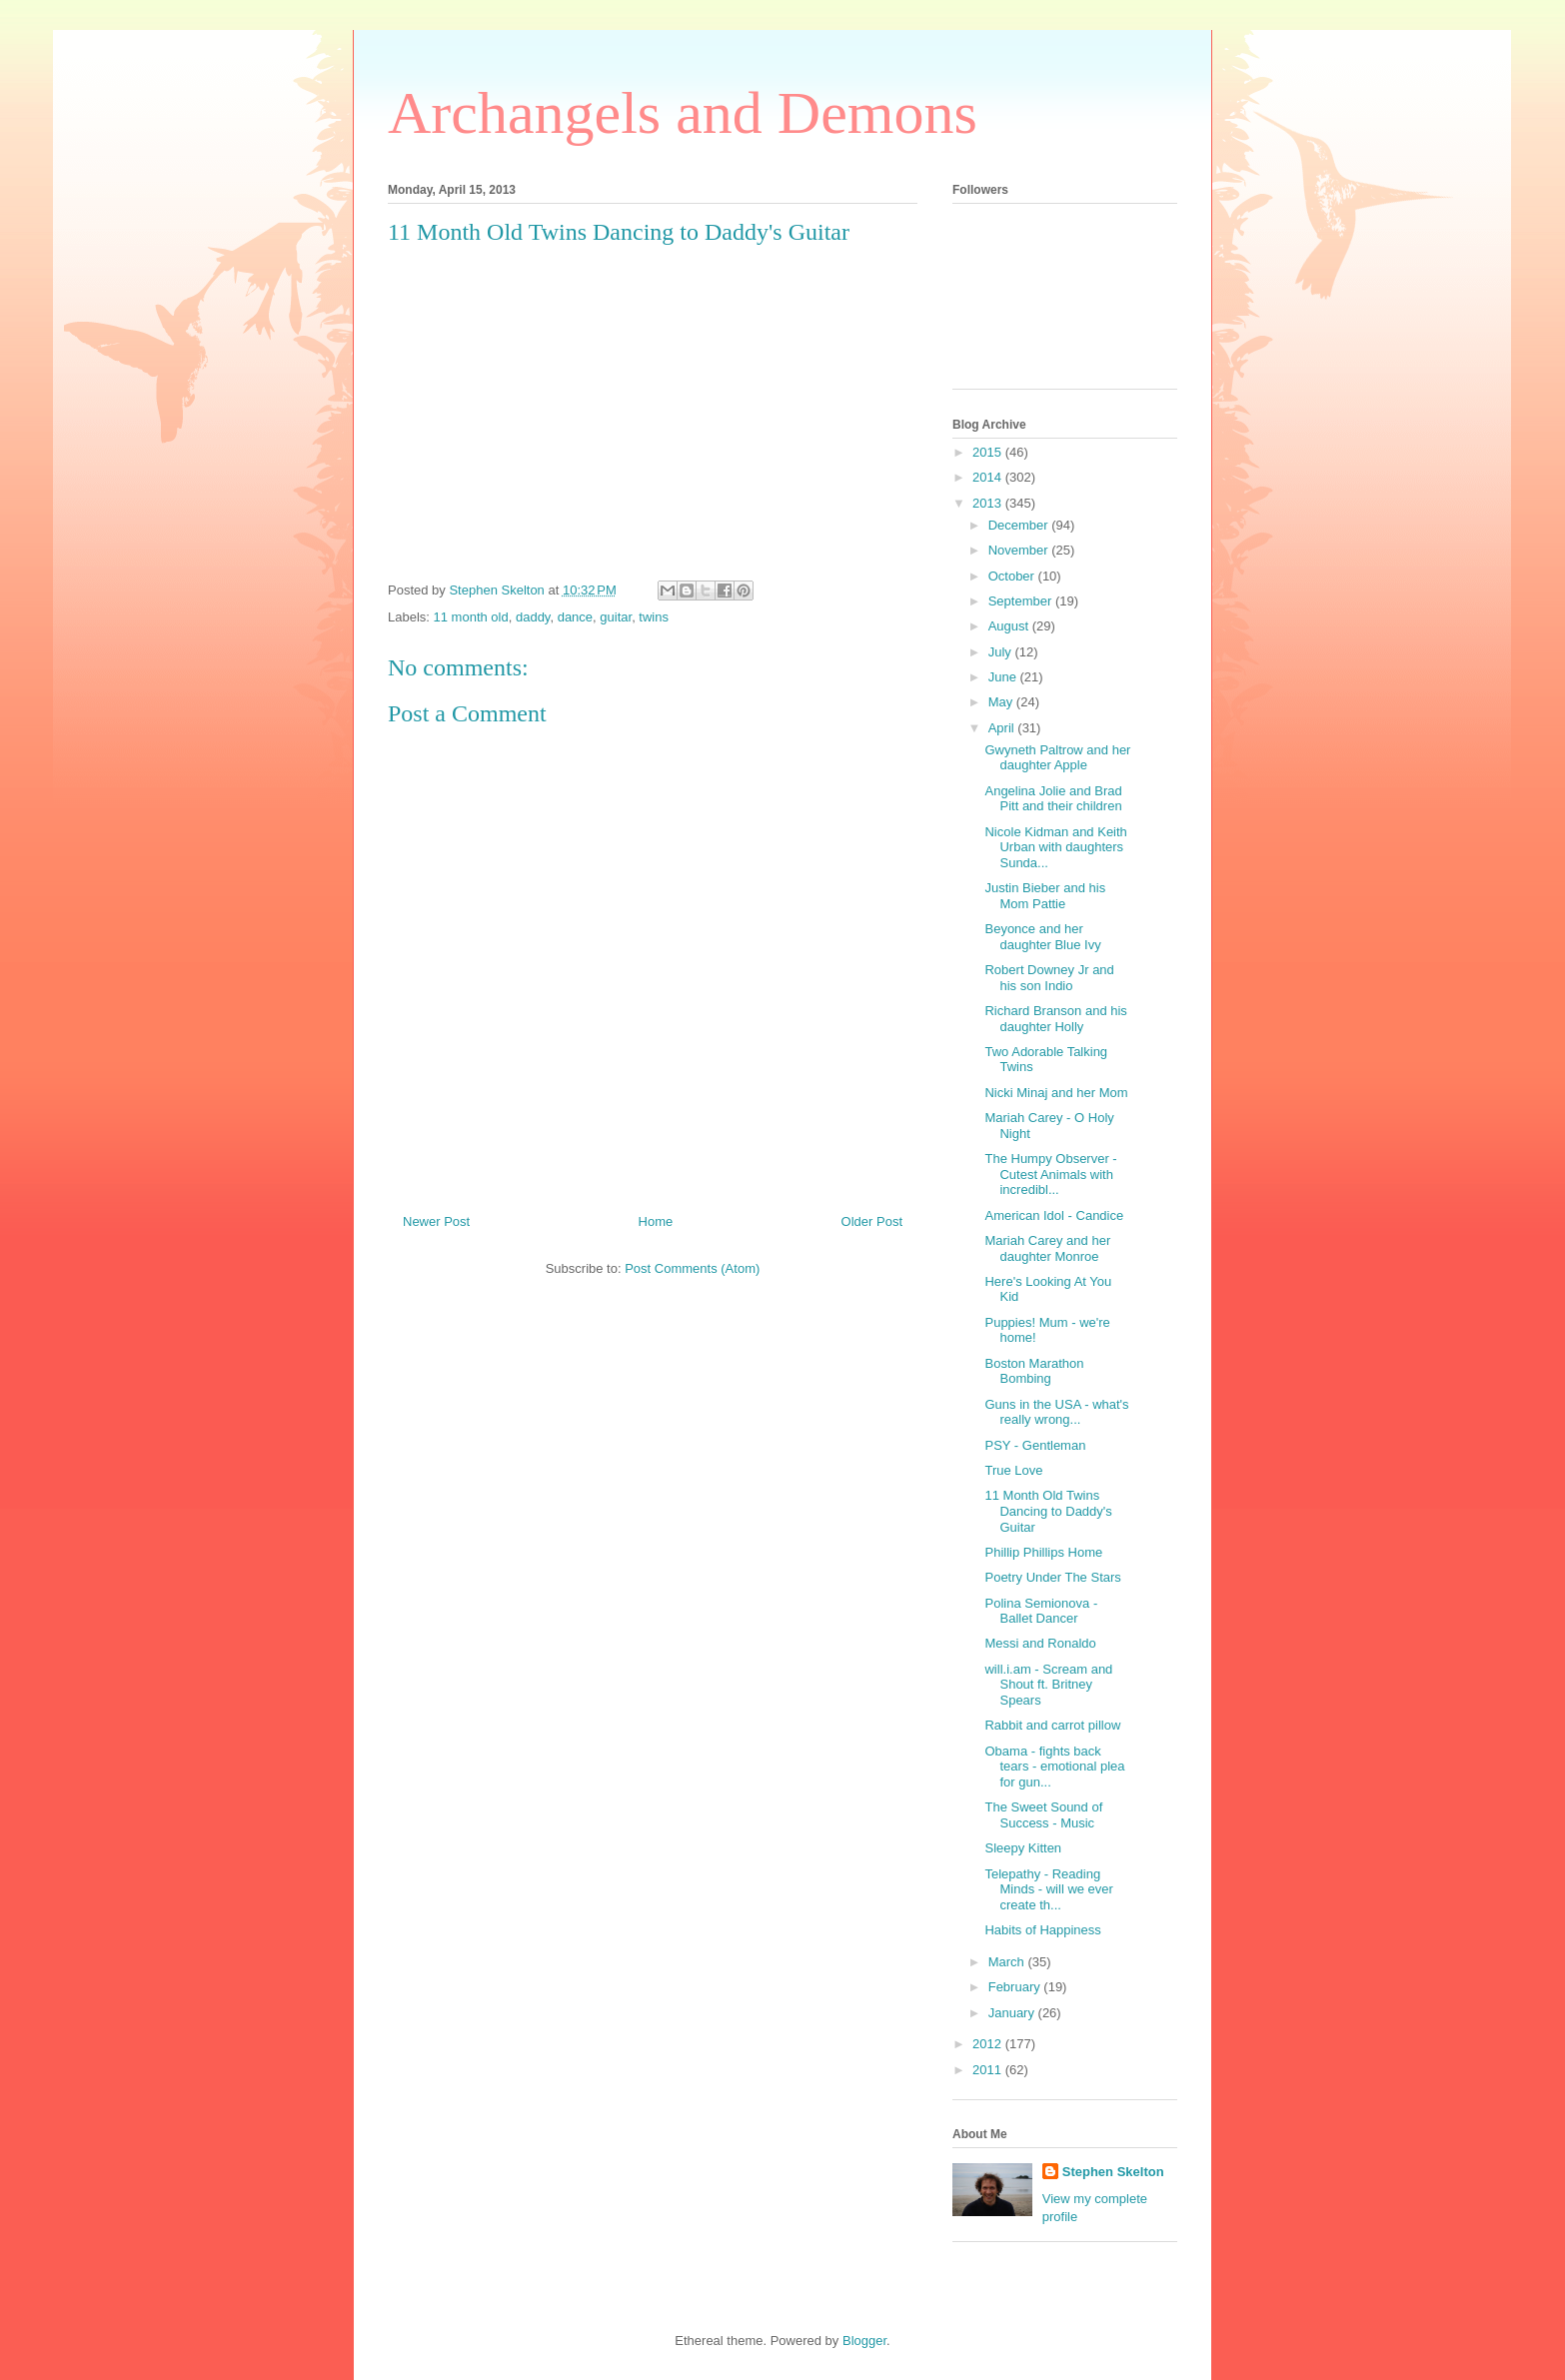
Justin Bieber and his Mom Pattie (1044, 895)
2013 (988, 503)
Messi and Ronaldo (1039, 1643)
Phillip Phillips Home (1043, 1552)
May (1002, 701)
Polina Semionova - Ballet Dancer (1040, 1611)
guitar (616, 616)
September (1021, 601)
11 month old (471, 616)
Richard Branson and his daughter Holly (1055, 1018)
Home (656, 1221)
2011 (988, 2069)
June (1004, 676)
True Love (1013, 1470)
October (1013, 576)
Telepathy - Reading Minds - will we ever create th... (1048, 1889)
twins (654, 616)
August (1010, 625)
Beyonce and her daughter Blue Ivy (1042, 936)
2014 (988, 477)
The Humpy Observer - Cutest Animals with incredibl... (1050, 1174)
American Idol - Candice (1053, 1215)
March (1008, 1961)
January (1013, 2012)
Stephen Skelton (1113, 2171)
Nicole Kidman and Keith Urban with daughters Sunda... (1055, 847)
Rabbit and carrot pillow (1052, 1725)
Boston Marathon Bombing (1033, 1371)
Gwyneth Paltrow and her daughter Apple (1057, 757)
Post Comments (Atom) (692, 1268)
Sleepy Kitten (1022, 1847)
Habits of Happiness (1042, 1929)
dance (575, 616)
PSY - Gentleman (1034, 1445)
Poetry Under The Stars (1052, 1577)
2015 (988, 452)
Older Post (871, 1221)
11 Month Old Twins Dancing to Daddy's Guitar (1047, 1511)
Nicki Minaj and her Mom (1055, 1092)
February (1016, 1986)
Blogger (864, 2340)
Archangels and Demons (682, 113)
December (1020, 525)
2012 (988, 2043)
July (1001, 651)
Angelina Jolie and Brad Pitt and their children (1052, 798)
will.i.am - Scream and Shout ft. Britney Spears (1048, 1685)
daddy (533, 616)
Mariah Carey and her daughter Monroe (1047, 1248)
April (1003, 727)
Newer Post (436, 1221)
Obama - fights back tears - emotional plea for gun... (1054, 1766)
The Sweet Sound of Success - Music (1043, 1814)
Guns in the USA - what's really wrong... (1056, 1412)
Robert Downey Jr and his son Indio (1048, 977)
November (1020, 550)
